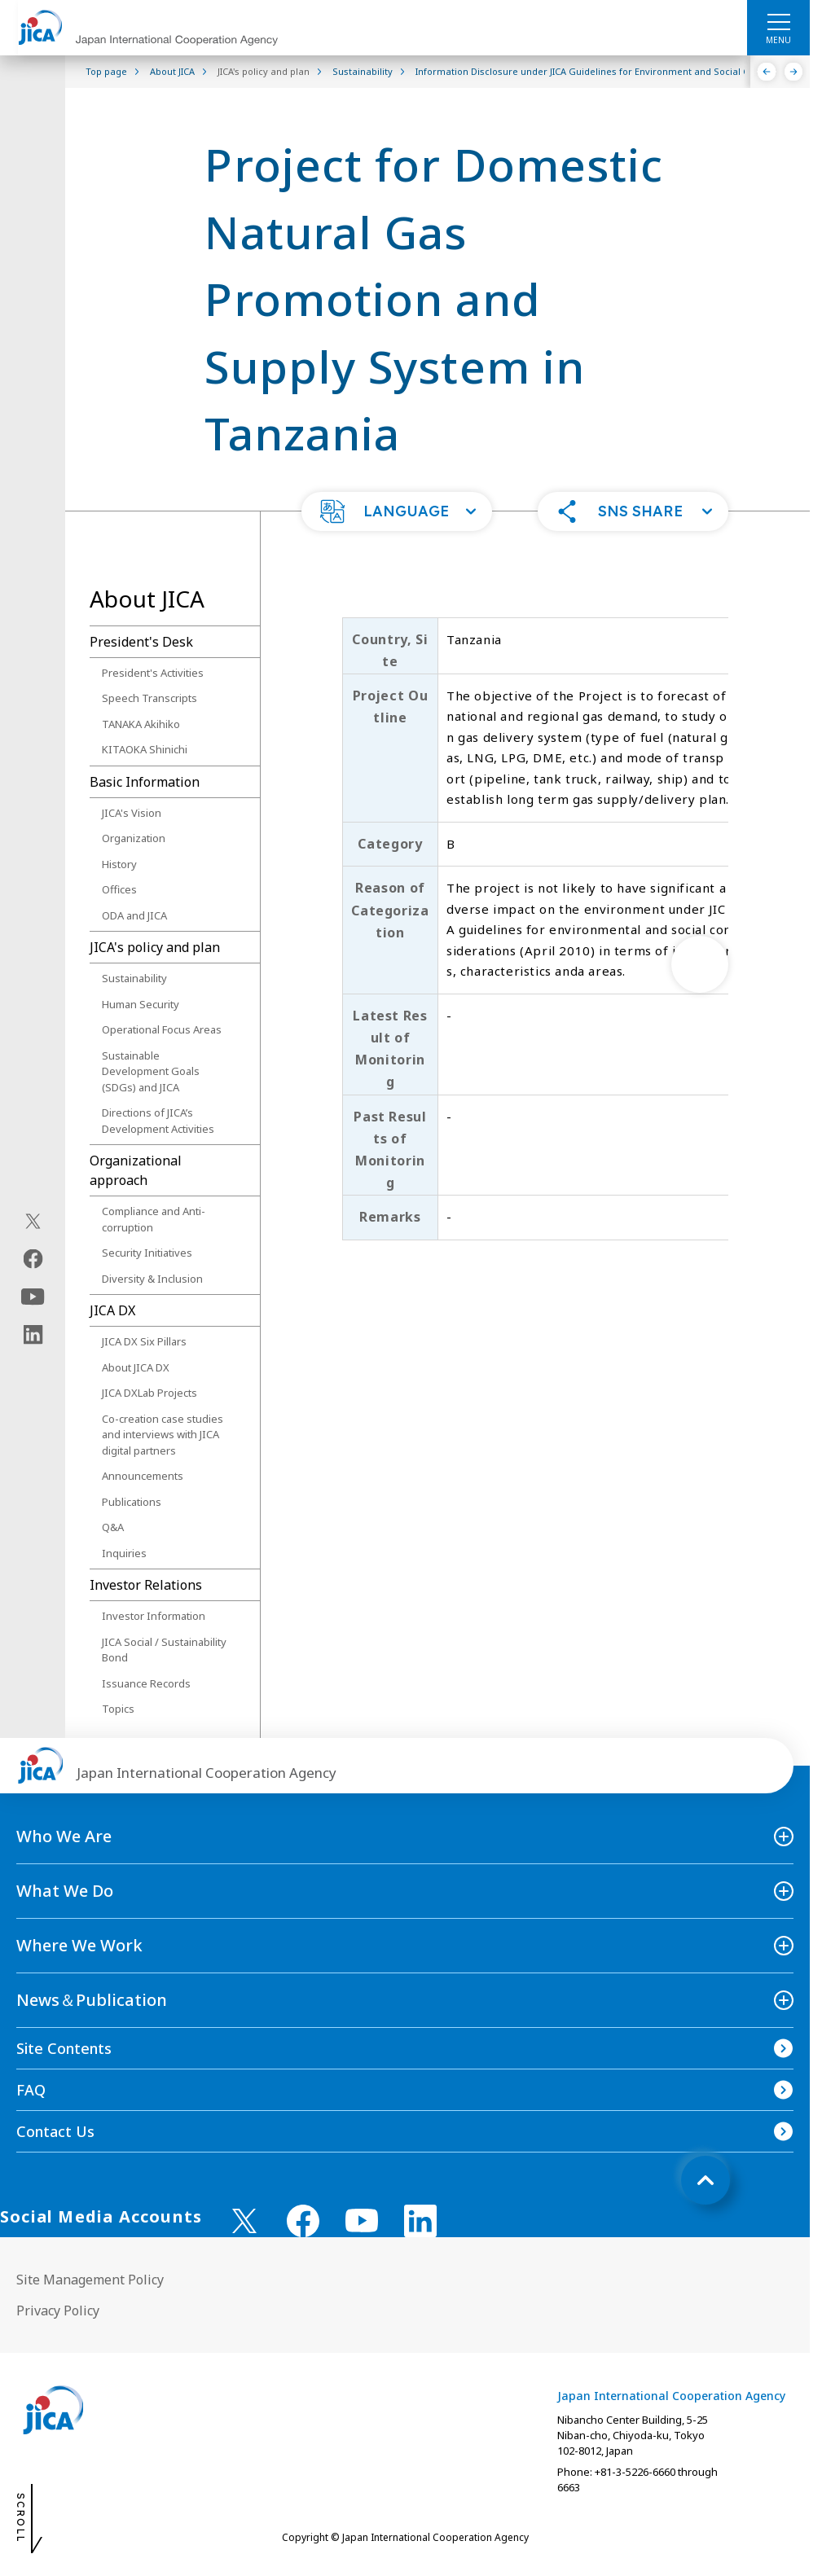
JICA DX (112, 1310)
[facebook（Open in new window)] (33, 1258)
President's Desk (141, 642)
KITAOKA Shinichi (144, 749)
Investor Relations (146, 1585)
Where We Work (79, 1945)
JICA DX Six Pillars (144, 1341)
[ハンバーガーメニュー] (778, 21)
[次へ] (699, 964)
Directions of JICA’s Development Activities (158, 1120)
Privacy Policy (57, 2310)
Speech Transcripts (149, 698)
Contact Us (55, 2131)
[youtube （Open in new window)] (361, 2220)
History (119, 864)
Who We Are (64, 1836)
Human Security (140, 1004)
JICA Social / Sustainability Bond (164, 1650)
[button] (396, 511)
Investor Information (153, 1615)
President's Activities (153, 672)
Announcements (142, 1475)
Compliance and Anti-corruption (153, 1219)
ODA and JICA (134, 915)
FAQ (31, 2090)
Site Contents (64, 2048)
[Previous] (767, 71)
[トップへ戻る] (705, 2180)
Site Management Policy (90, 2280)
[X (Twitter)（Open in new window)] (33, 1221)
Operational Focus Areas (162, 1029)
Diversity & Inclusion (152, 1278)
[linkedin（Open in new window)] (33, 1334)
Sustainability (134, 978)
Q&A (113, 1527)
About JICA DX (135, 1367)
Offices (119, 889)
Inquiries (124, 1553)
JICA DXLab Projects (149, 1392)
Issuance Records (146, 1683)
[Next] (793, 71)
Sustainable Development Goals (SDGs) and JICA (151, 1071)
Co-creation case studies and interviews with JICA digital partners (162, 1434)
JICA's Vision (131, 812)
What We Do (64, 1891)
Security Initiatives (147, 1252)
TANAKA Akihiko (141, 724)
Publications (131, 1501)
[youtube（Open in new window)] (33, 1296)
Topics (118, 1708)
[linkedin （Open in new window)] (420, 2221)
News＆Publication (91, 2000)
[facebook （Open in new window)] (303, 2221)
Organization (133, 838)
